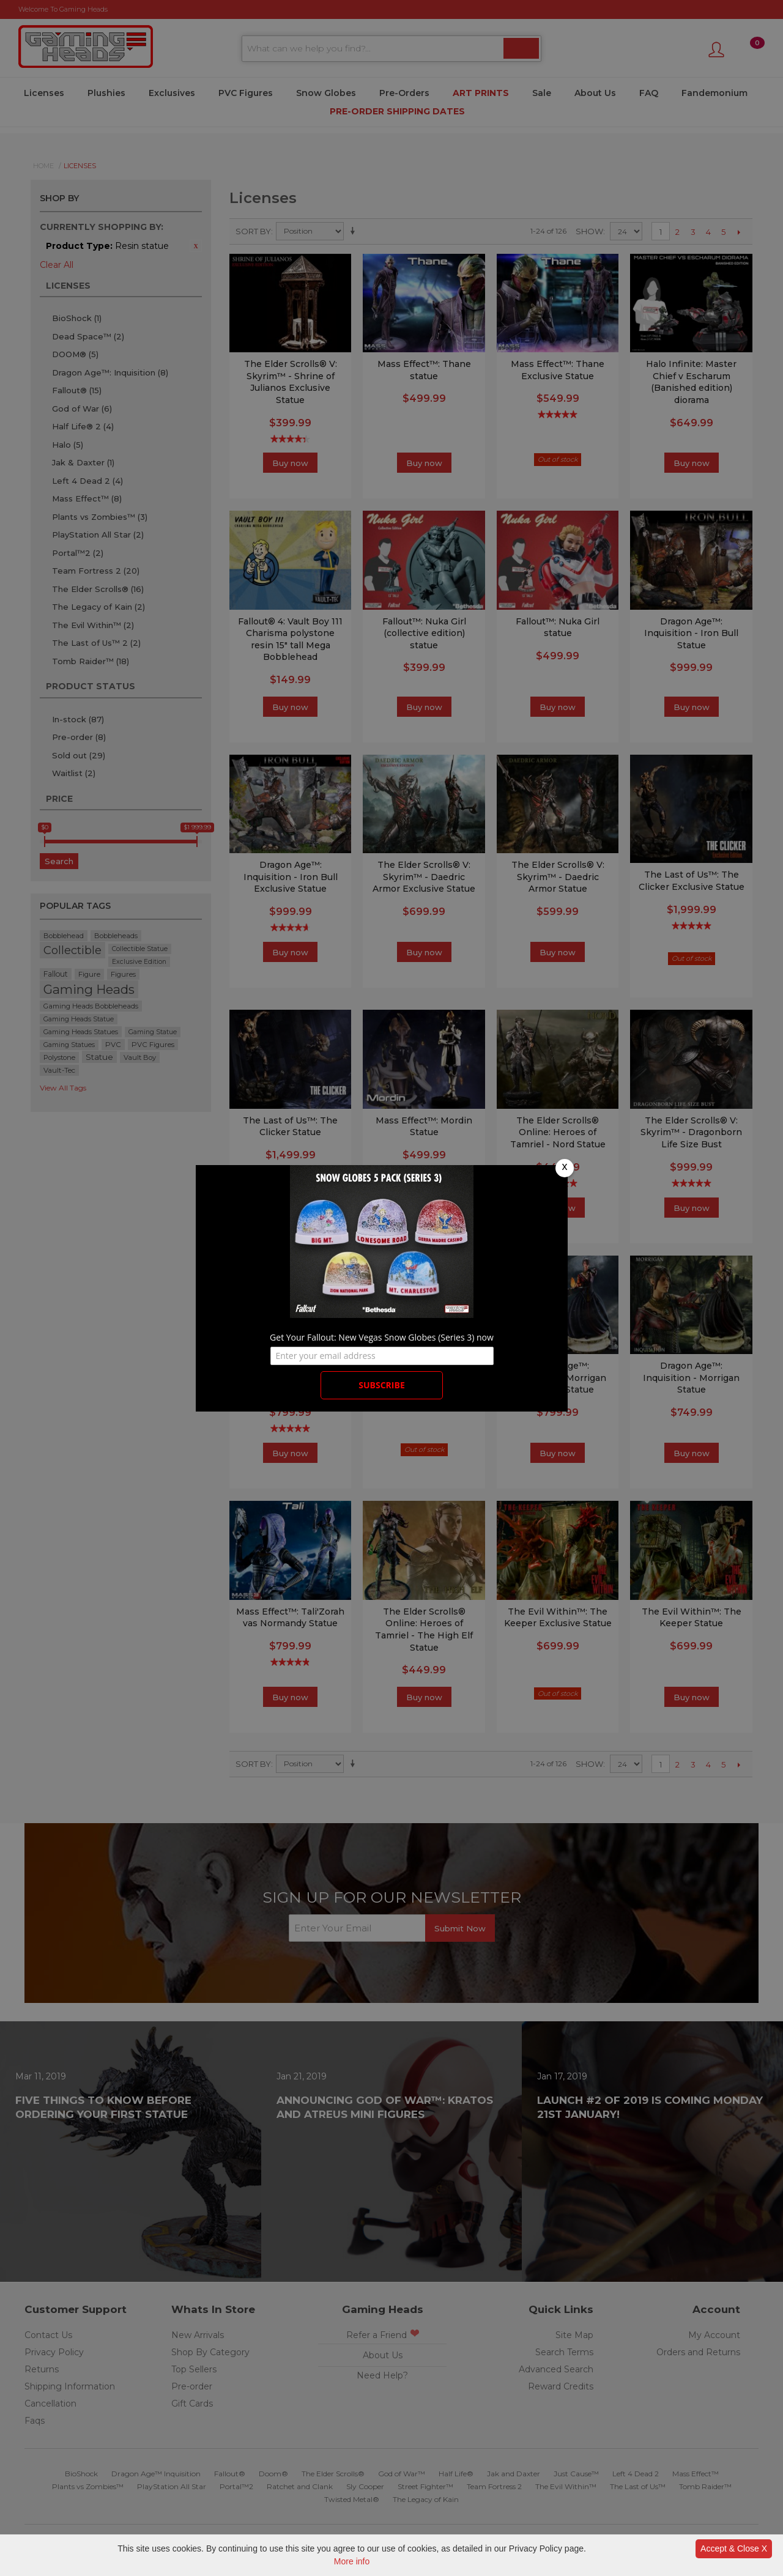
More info (351, 2561)
